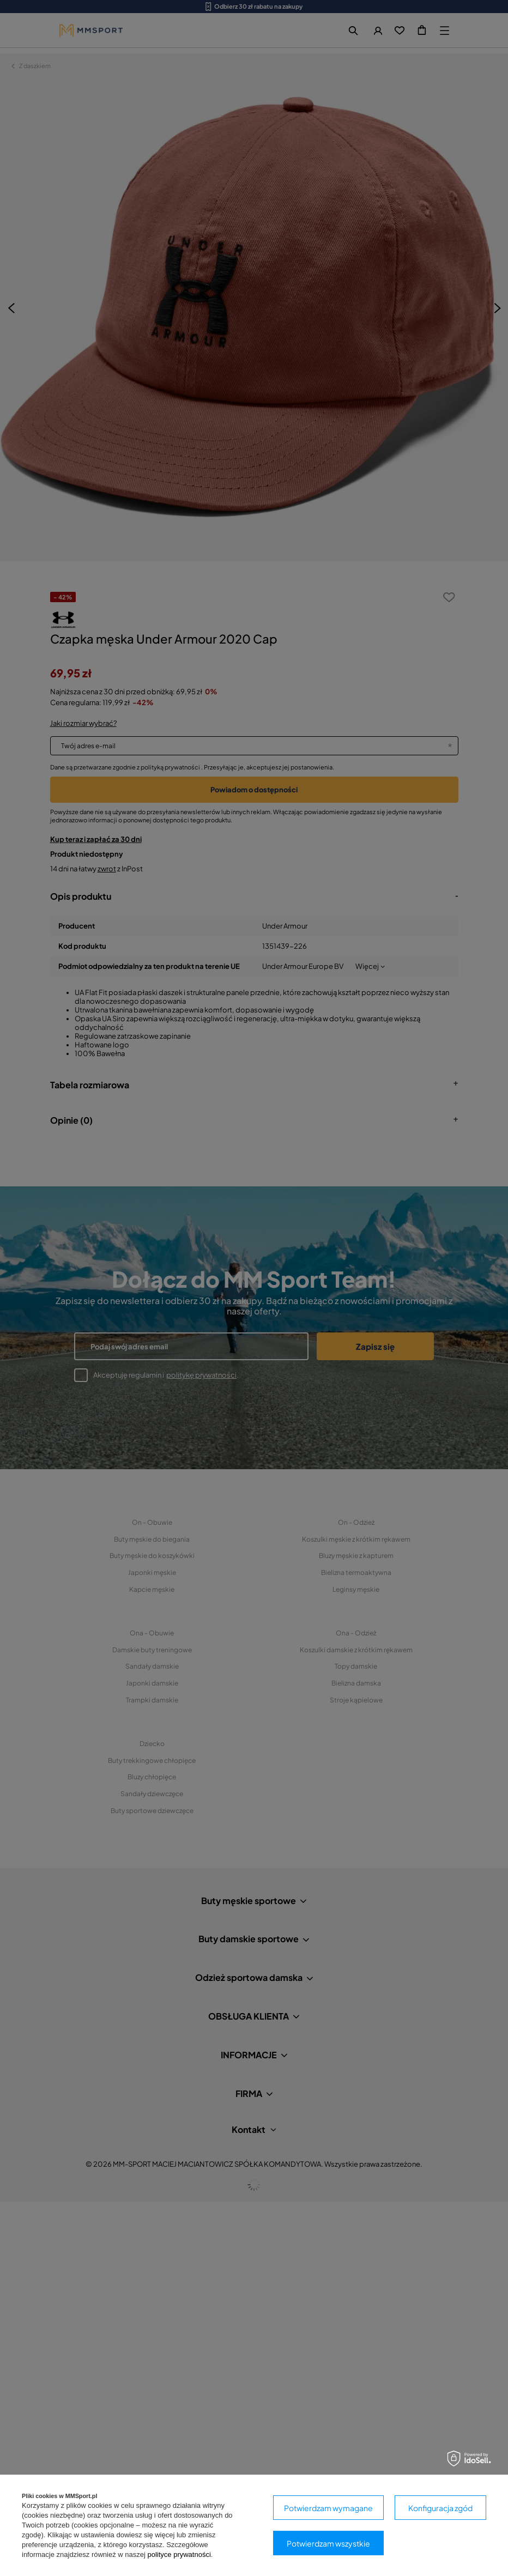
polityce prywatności (178, 2554)
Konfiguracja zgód (440, 2508)
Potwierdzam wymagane (328, 2508)
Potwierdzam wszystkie (328, 2543)
